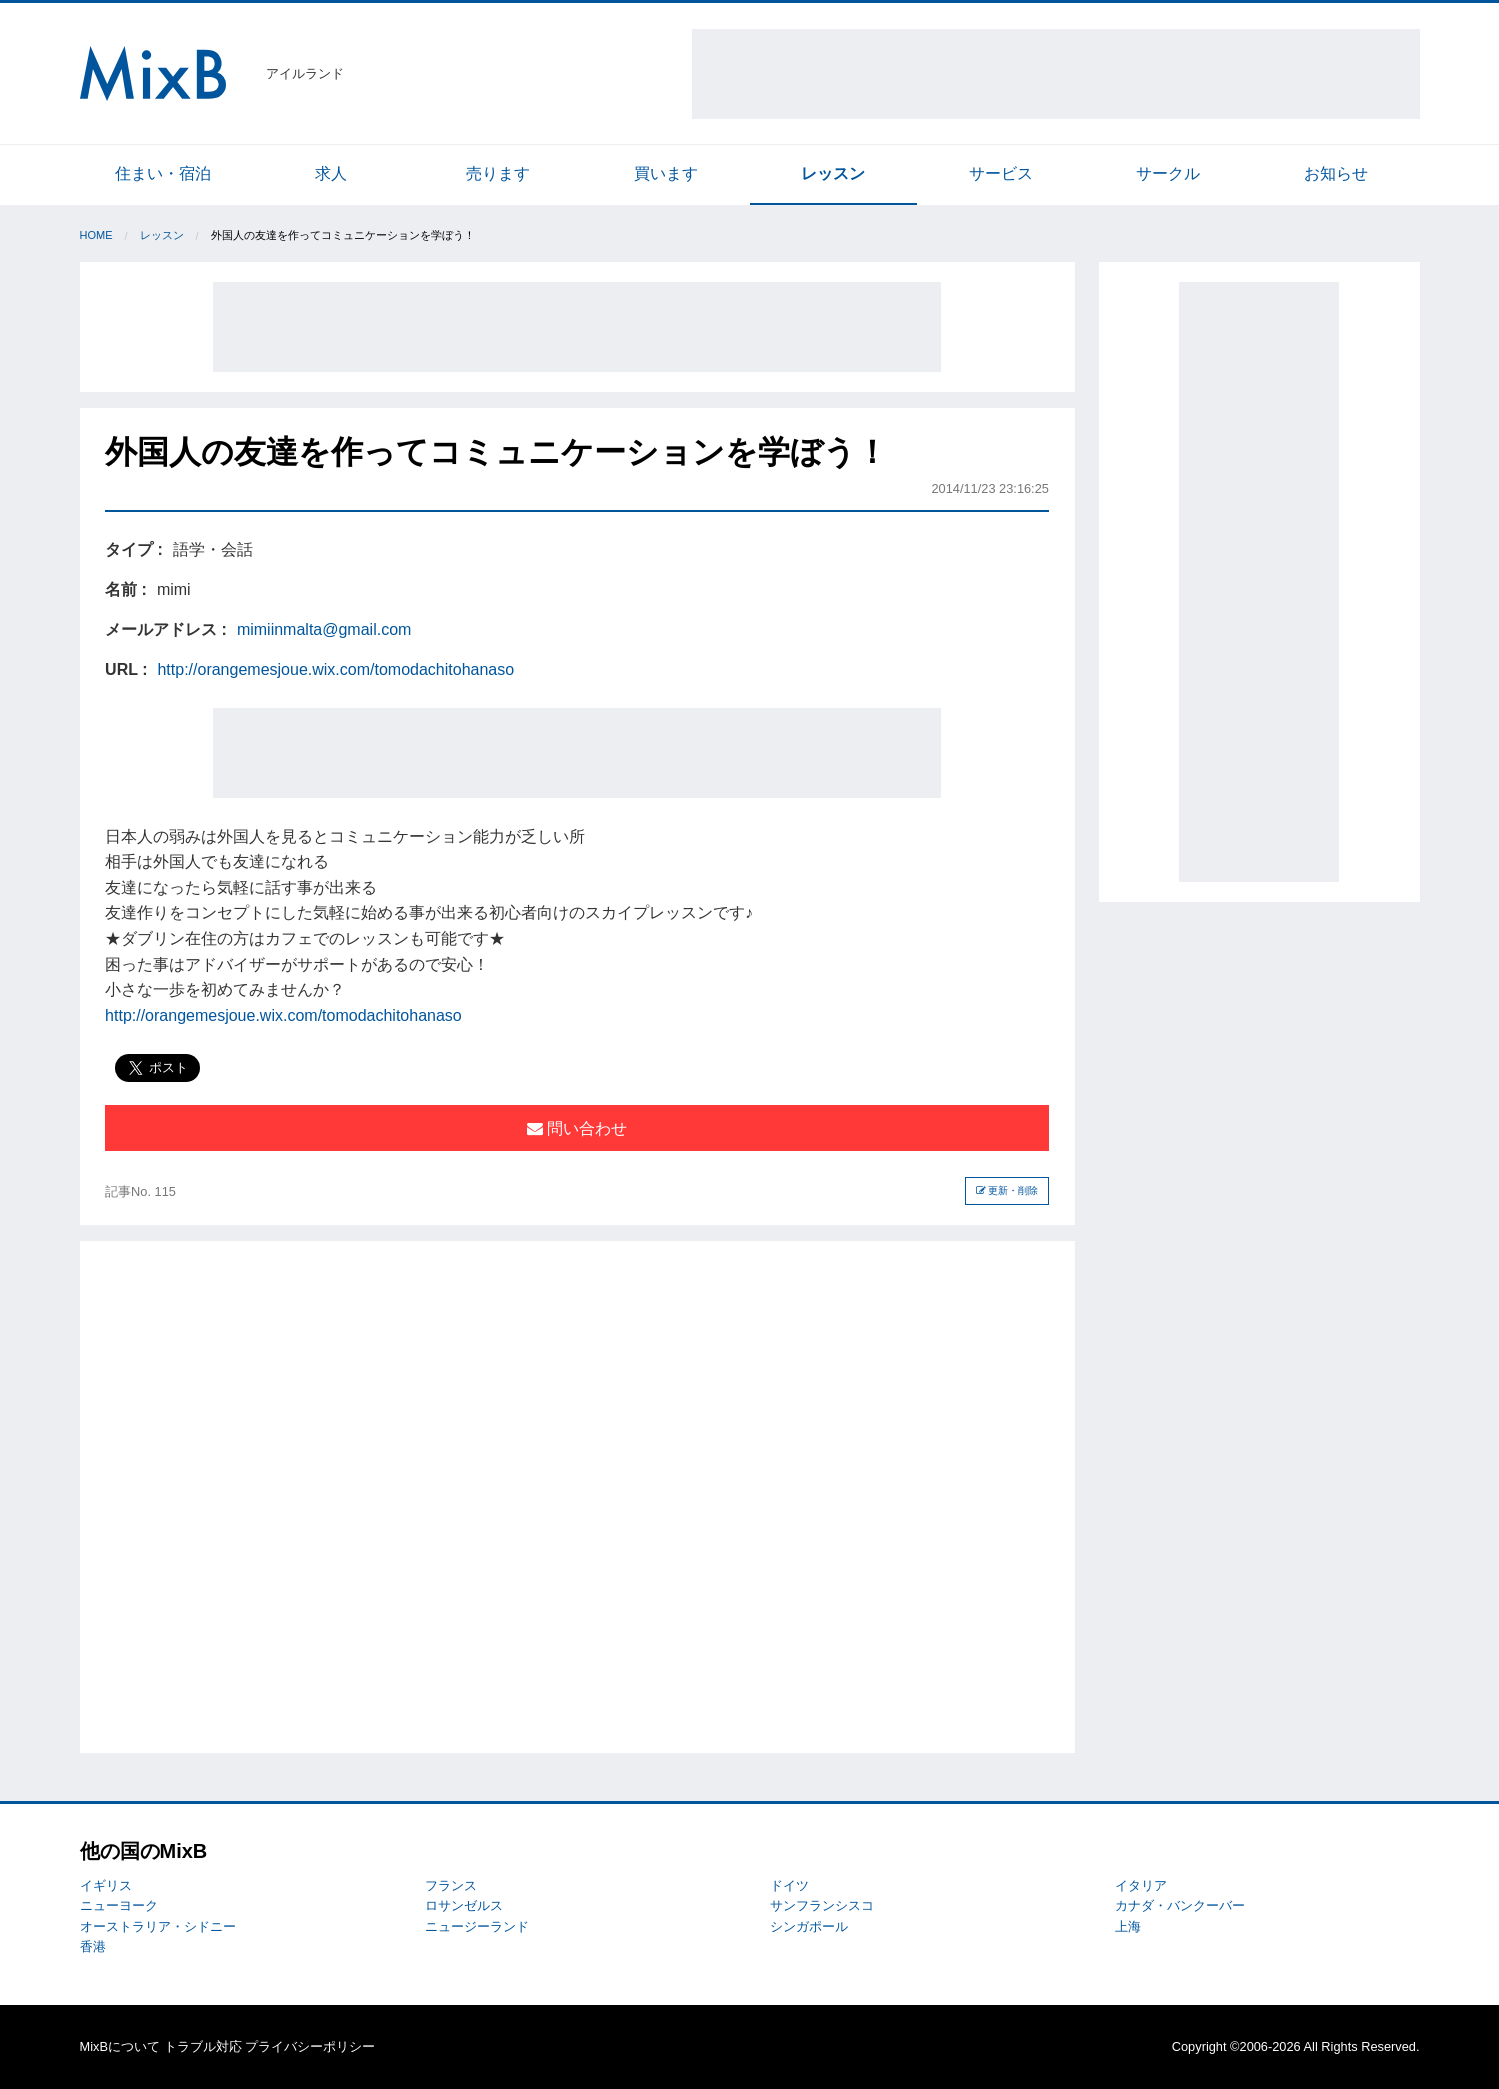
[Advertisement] (1056, 74)
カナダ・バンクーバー (1180, 1905)
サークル (1168, 173)
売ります (498, 173)
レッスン (833, 173)
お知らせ (1336, 173)
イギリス (106, 1885)
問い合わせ (577, 1128)
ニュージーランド (477, 1926)
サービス (1001, 173)
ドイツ (789, 1885)
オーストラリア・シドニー (158, 1926)
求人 (331, 173)
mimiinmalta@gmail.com (324, 629)
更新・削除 (1007, 1190)
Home (96, 235)
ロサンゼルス (464, 1905)
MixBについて (120, 2046)
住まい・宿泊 (163, 173)
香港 (93, 1946)
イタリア (1141, 1885)
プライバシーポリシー (310, 2046)
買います (666, 173)
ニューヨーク (119, 1905)
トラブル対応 (203, 2046)
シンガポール (809, 1926)
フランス (451, 1885)
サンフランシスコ (822, 1905)
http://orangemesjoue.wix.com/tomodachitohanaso (335, 669)
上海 (1128, 1926)
